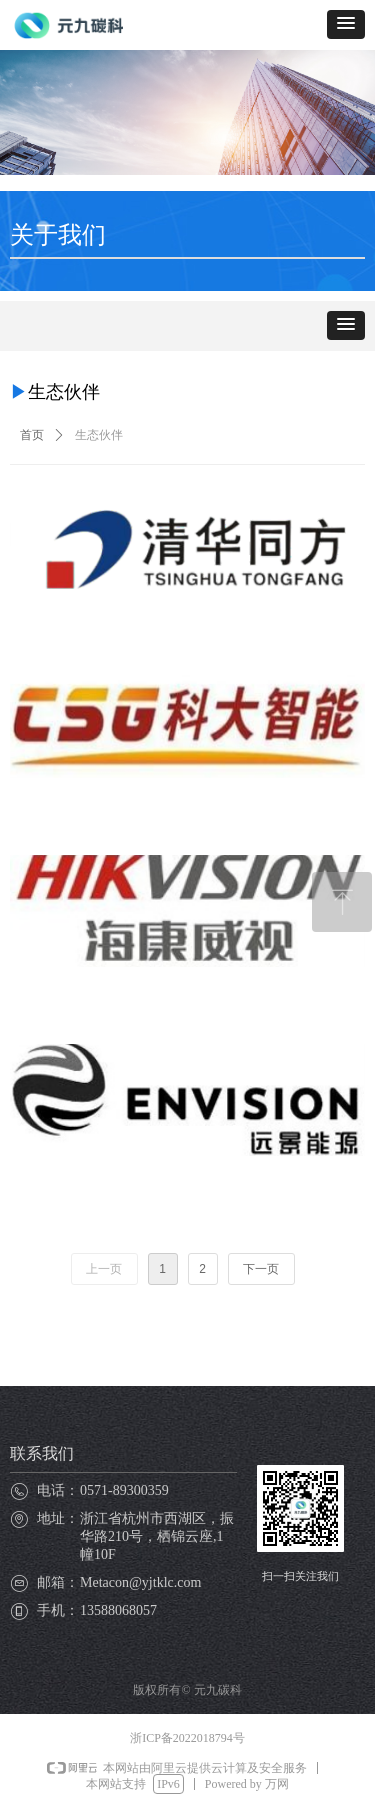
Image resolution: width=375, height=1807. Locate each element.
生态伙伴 (99, 435)
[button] (346, 24)
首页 (32, 435)
